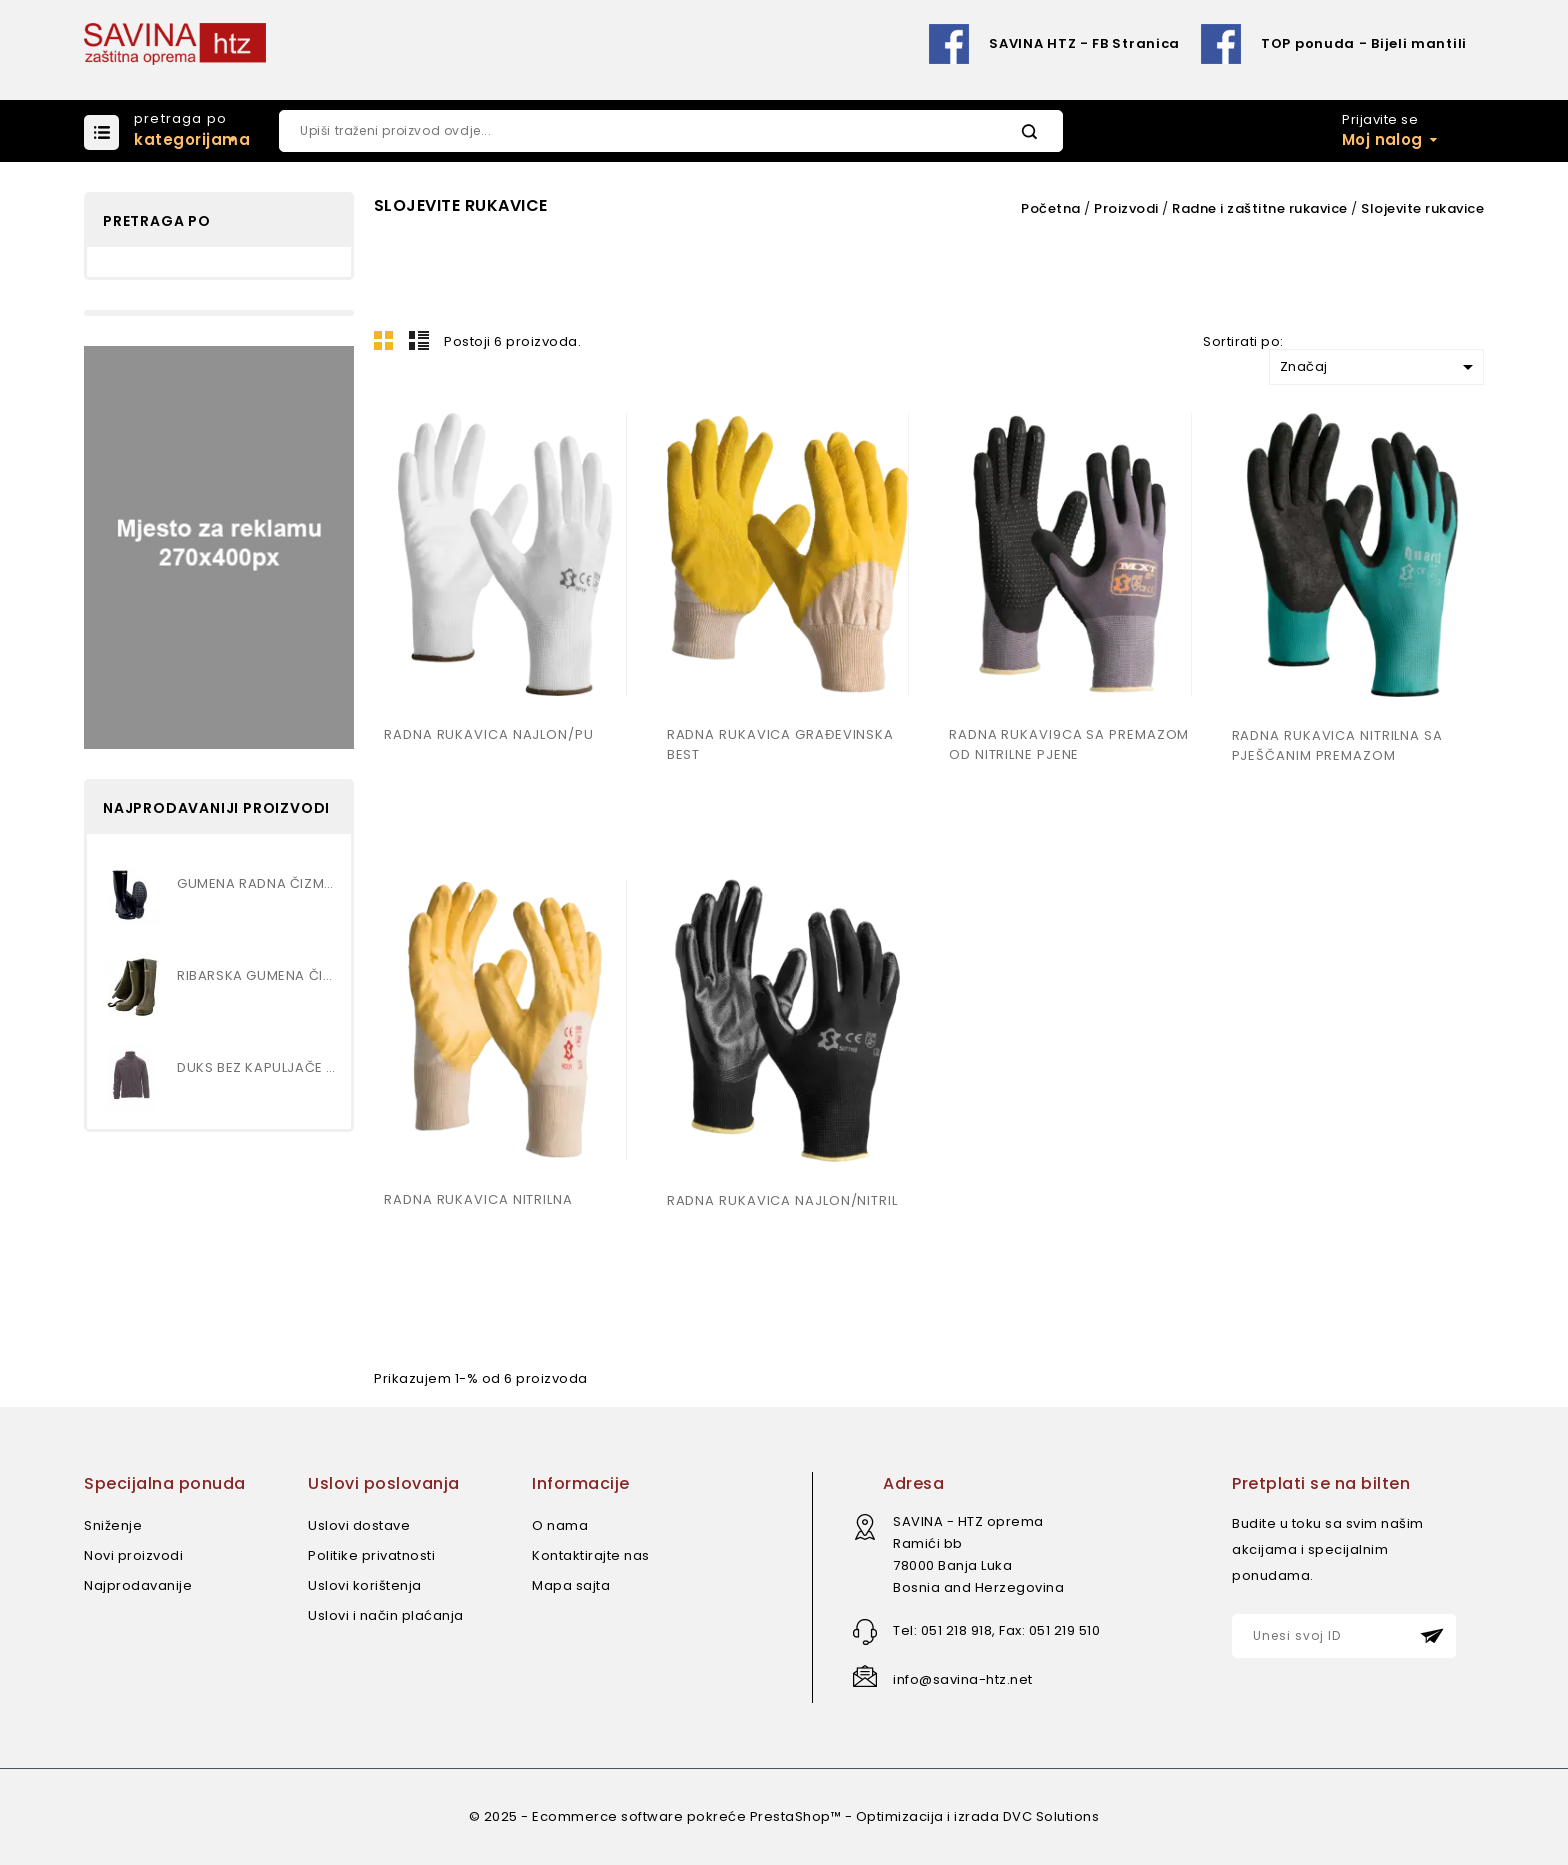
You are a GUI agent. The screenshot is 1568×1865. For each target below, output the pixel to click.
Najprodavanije (138, 1585)
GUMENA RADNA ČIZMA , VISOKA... (256, 883)
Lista (419, 340)
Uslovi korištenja (365, 1585)
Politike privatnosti (371, 1555)
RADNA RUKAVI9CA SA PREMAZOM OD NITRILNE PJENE (1069, 744)
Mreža (384, 340)
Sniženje (113, 1525)
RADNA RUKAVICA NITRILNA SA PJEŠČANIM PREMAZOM (1337, 745)
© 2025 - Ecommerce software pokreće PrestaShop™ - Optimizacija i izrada (736, 1816)
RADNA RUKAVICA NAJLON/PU (489, 734)
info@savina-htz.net (963, 1679)
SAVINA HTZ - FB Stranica (1084, 43)
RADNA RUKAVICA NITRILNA (478, 1199)
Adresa (913, 1483)
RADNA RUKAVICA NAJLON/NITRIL (782, 1200)
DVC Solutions (1051, 1816)
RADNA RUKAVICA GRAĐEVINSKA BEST (780, 744)
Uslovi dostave (359, 1525)
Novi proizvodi (133, 1555)
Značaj (1380, 367)
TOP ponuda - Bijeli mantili (1364, 43)
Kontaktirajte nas (591, 1555)
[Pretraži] (671, 131)
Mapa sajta (571, 1585)
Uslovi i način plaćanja (386, 1615)
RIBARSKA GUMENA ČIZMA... (256, 975)
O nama (560, 1525)
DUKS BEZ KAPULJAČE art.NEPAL (256, 1067)
